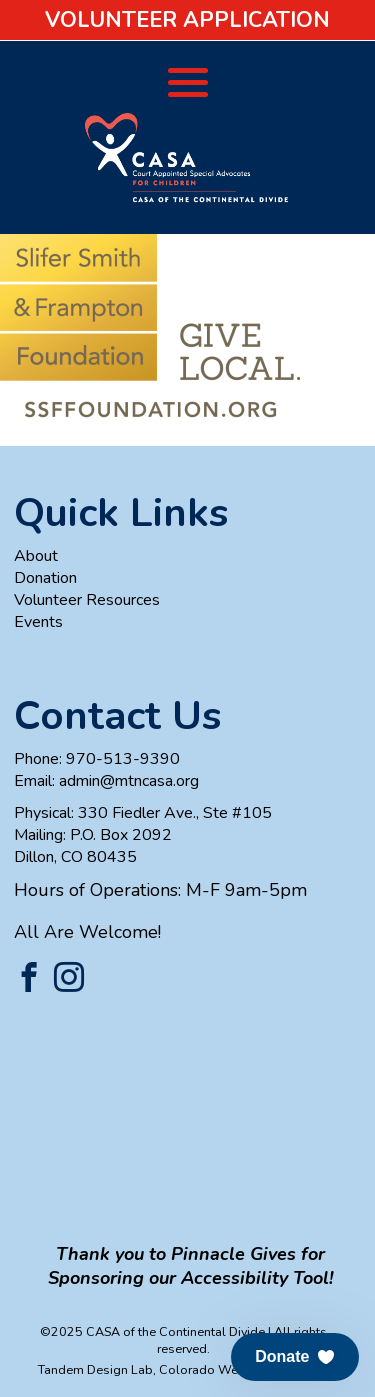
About (36, 556)
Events (38, 622)
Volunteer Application (187, 20)
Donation (45, 578)
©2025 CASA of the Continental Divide (152, 1331)
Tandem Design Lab (95, 1369)
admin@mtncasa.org (129, 781)
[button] (295, 1357)
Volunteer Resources (87, 600)
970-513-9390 (123, 759)
